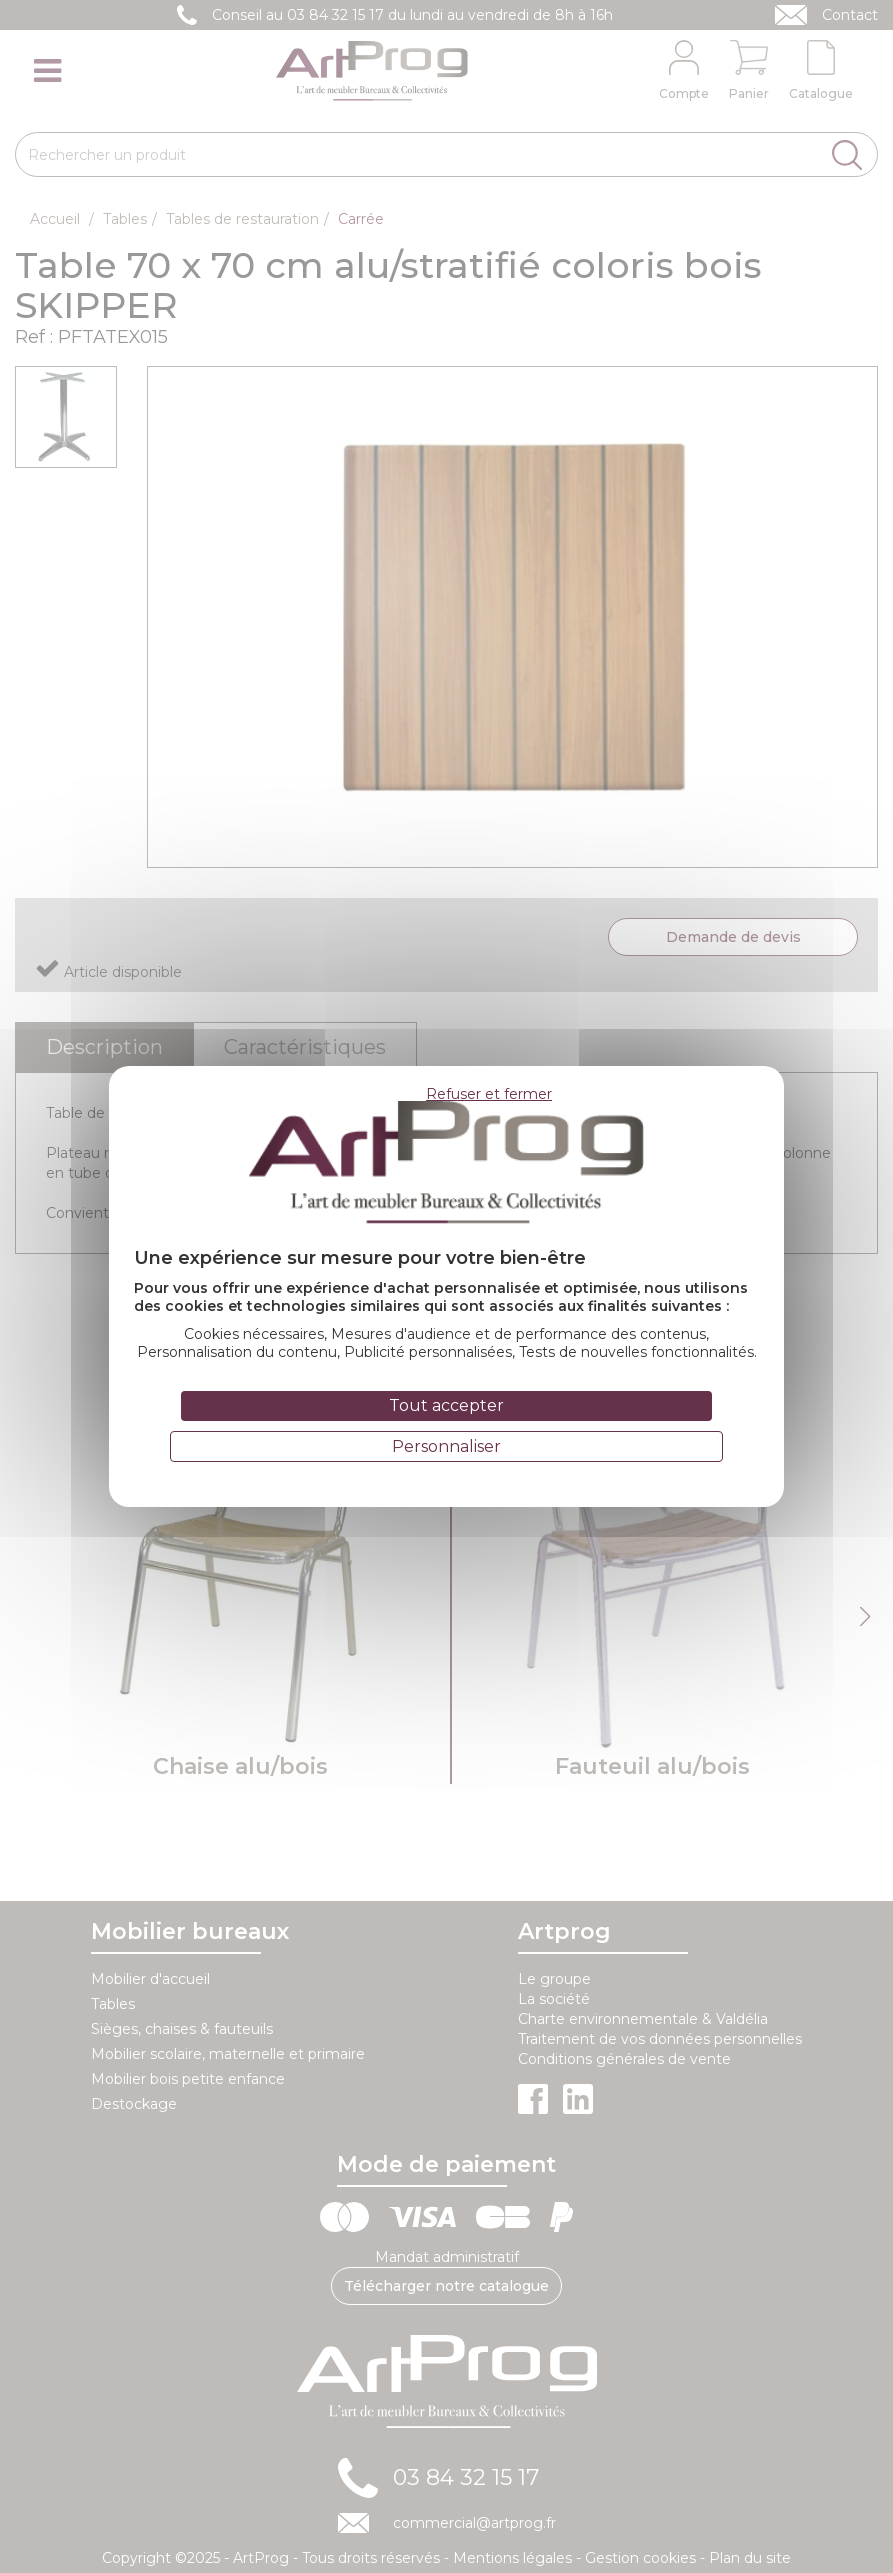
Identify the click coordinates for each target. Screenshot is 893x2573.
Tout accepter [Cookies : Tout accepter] (446, 1405)
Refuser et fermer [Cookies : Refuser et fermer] (489, 1094)
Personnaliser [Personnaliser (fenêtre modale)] (446, 1446)
